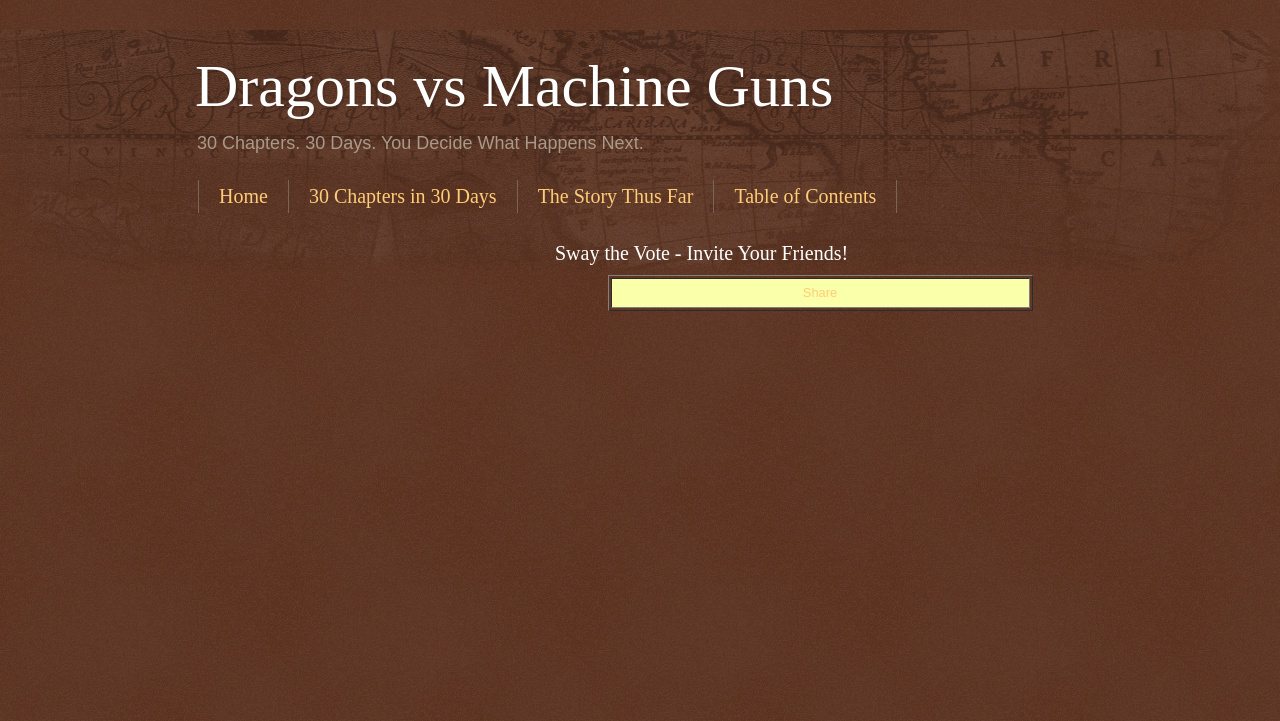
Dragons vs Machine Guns (514, 86)
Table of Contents (805, 196)
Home (243, 196)
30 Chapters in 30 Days (403, 196)
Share (820, 292)
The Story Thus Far (616, 196)
